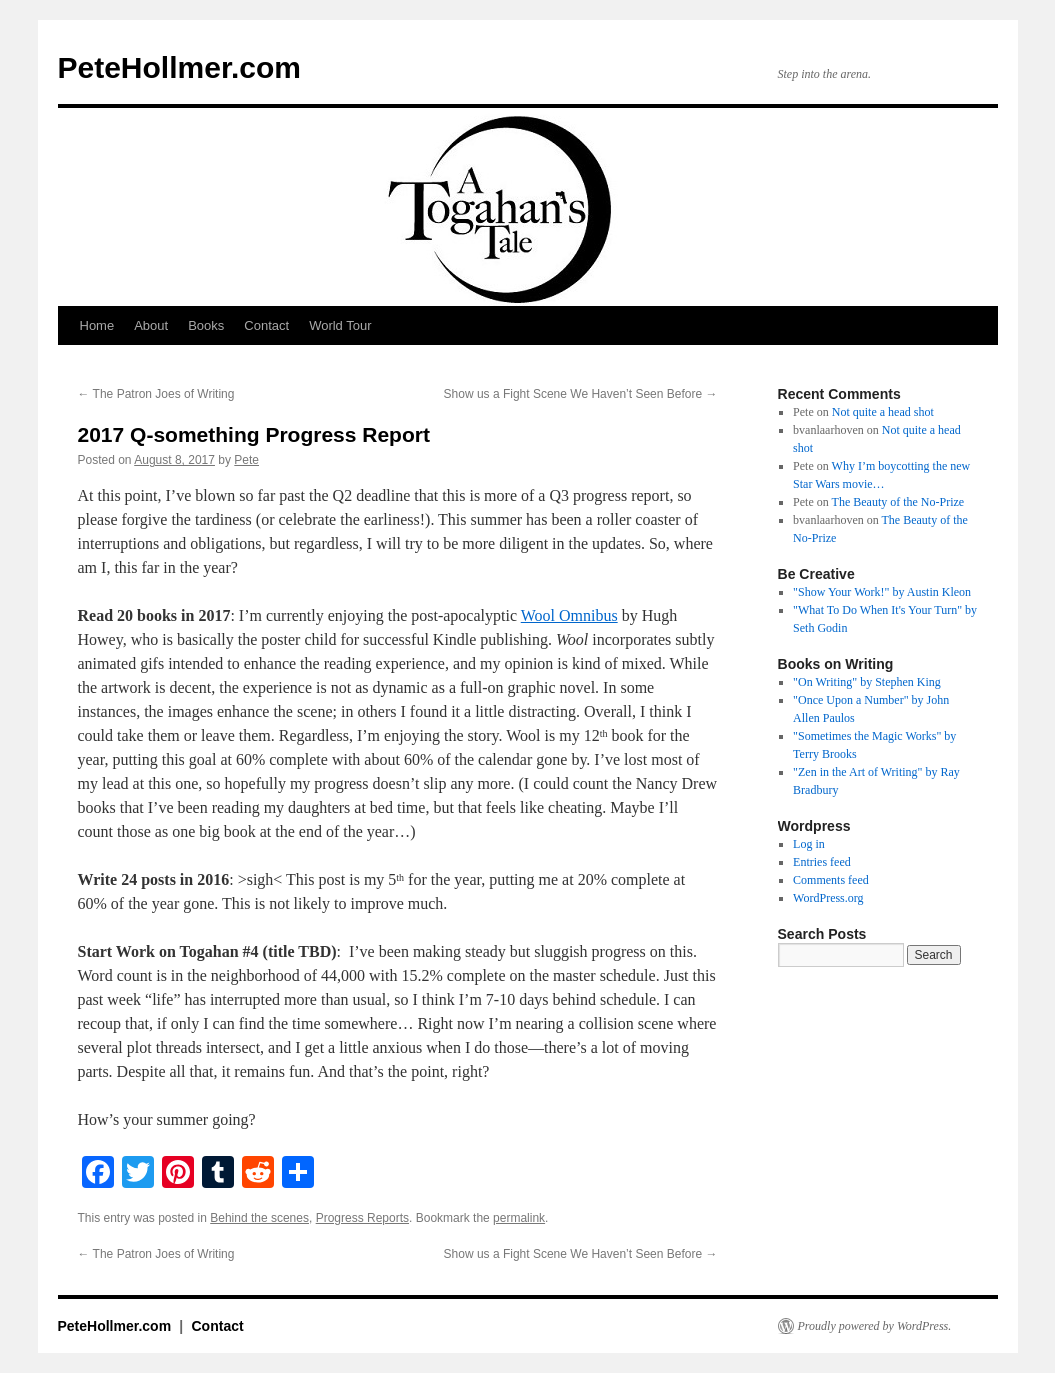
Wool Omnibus (569, 615)
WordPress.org (828, 898)
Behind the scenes (259, 1218)
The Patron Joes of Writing (156, 394)
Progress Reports (362, 1218)
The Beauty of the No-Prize (898, 502)
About (151, 325)
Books (206, 325)
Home (97, 325)
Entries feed (822, 862)
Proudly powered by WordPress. (875, 1326)
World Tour (340, 325)
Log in (809, 844)
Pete (246, 460)
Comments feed (831, 880)
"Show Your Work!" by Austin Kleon (882, 592)
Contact (266, 325)
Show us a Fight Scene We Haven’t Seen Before (581, 394)
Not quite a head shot (883, 412)
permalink (519, 1218)
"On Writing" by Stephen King (867, 682)
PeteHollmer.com (179, 67)
